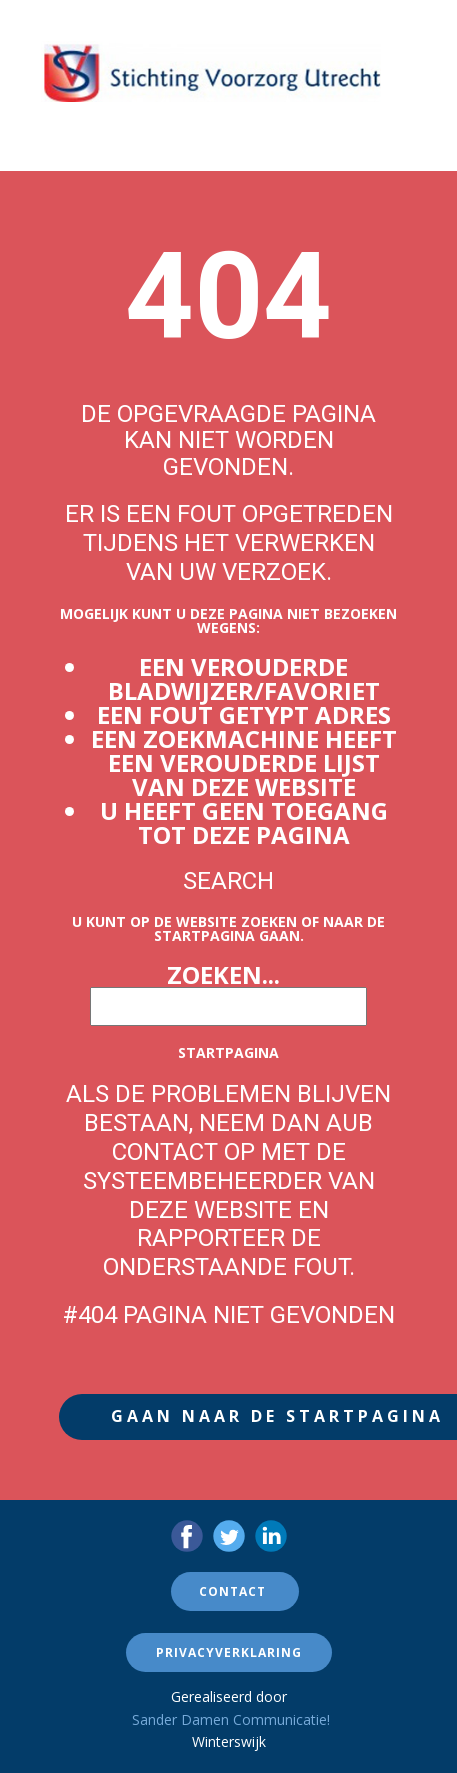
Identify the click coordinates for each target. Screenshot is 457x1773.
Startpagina (228, 1052)
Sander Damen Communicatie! (231, 1719)
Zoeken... (223, 974)
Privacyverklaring (229, 1652)
